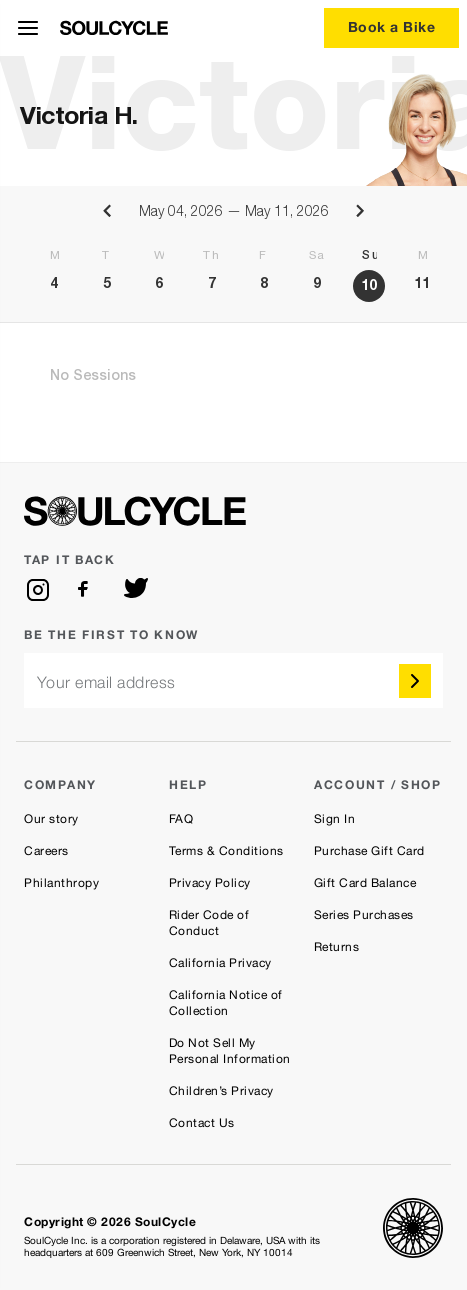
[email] (233, 680)
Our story (51, 819)
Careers (46, 851)
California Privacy (220, 963)
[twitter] (136, 590)
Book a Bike (392, 26)
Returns (337, 947)
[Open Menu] (28, 28)
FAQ (181, 819)
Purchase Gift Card (369, 851)
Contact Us (202, 1123)
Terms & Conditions (226, 851)
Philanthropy (61, 883)
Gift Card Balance (365, 883)
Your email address (106, 682)
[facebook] (87, 590)
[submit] (415, 681)
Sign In (335, 819)
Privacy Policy (210, 883)
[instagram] (38, 590)
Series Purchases (364, 915)
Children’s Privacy (221, 1091)
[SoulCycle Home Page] (114, 28)
